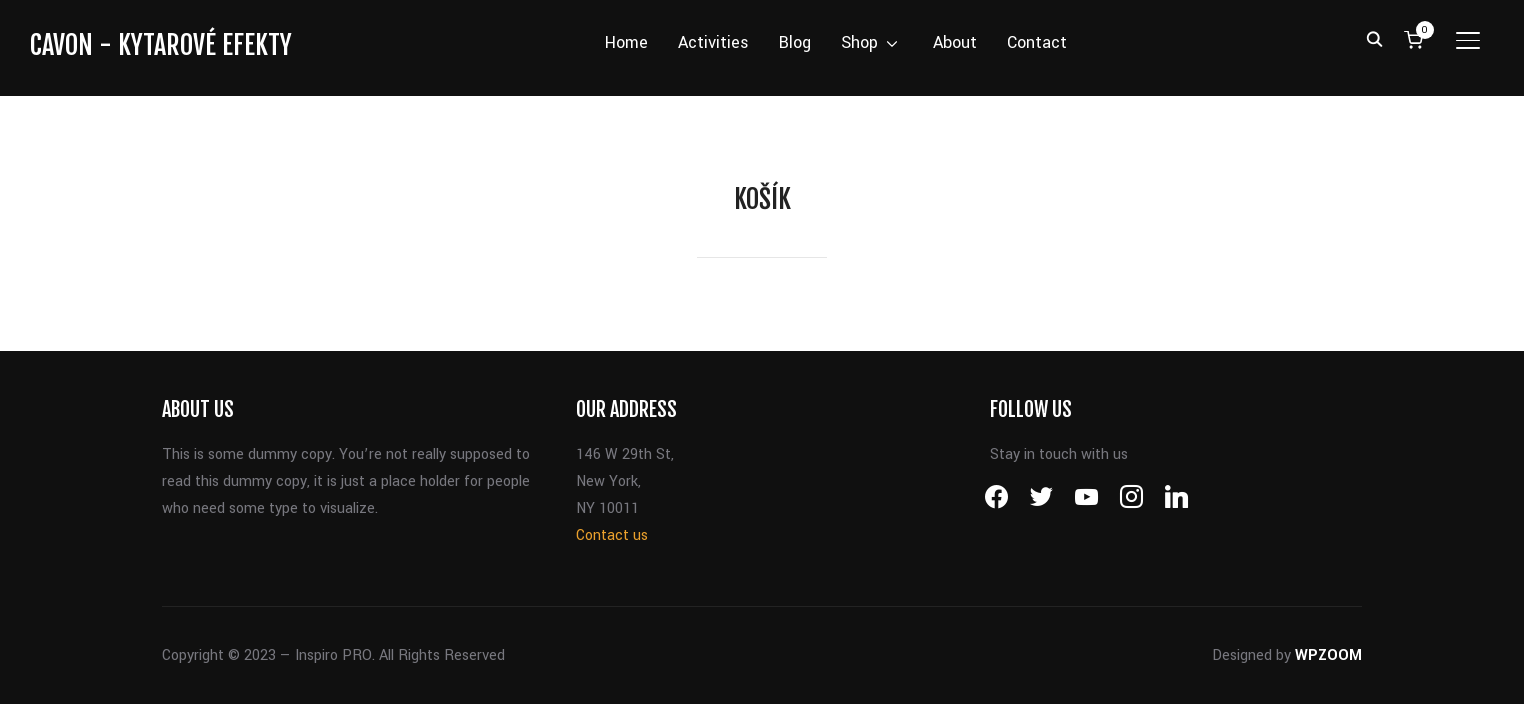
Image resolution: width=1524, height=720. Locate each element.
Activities (713, 42)
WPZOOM (1328, 655)
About (955, 42)
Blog (795, 42)
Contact (1037, 42)
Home (626, 42)
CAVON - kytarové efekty (161, 45)
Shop (859, 42)
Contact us (612, 535)
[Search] (1375, 38)
